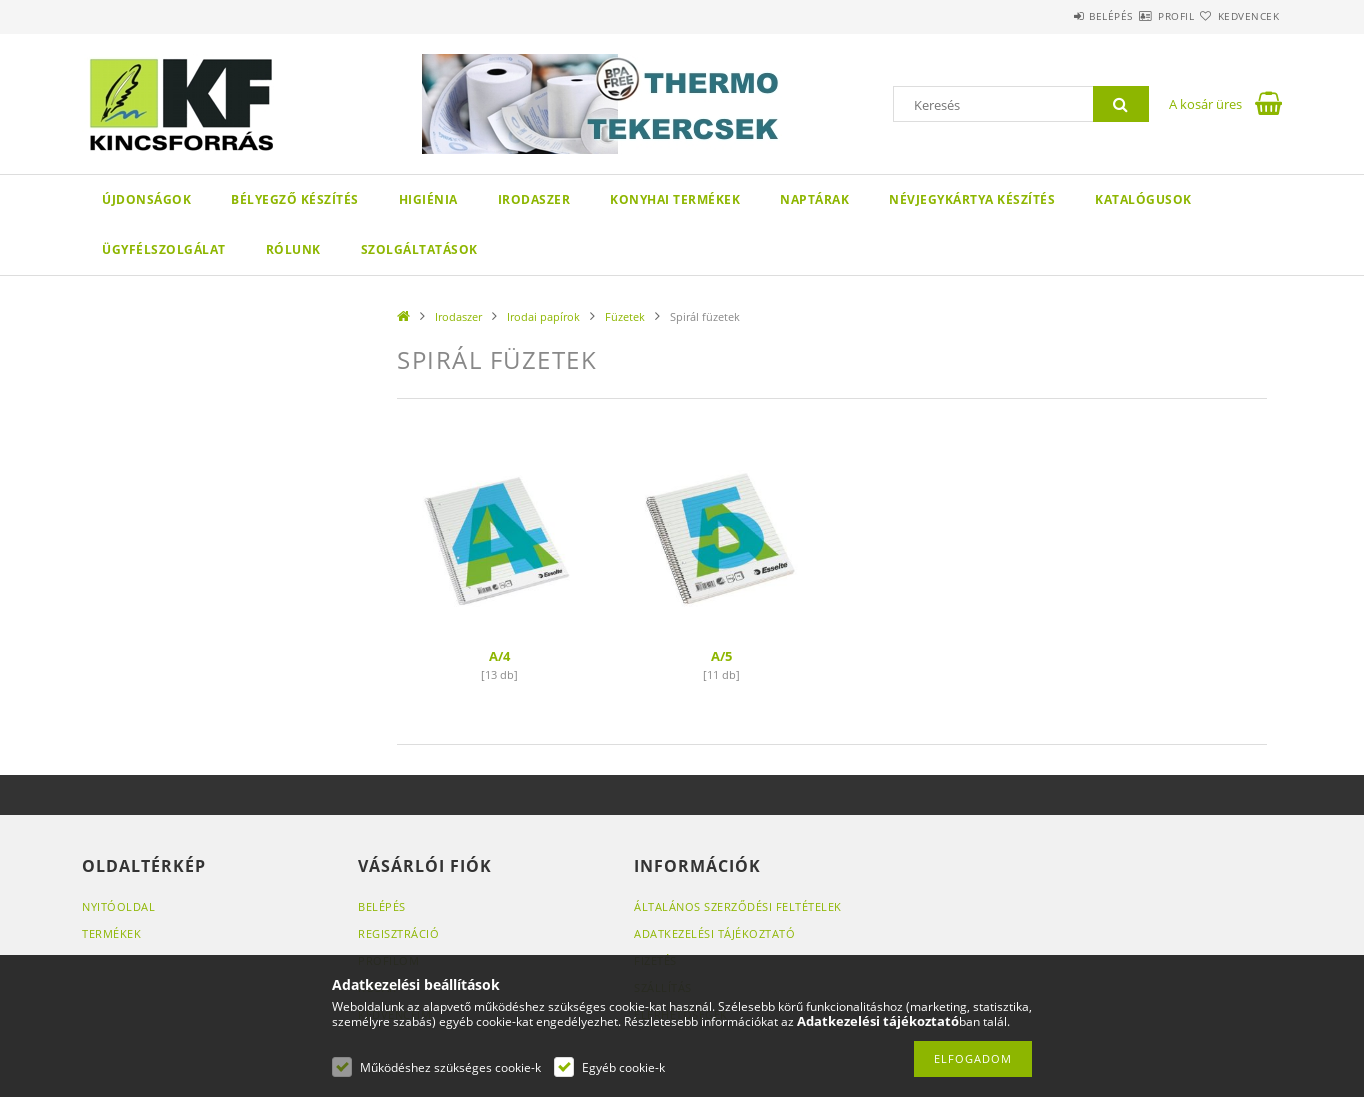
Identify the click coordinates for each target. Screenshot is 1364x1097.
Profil (1140, 16)
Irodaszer (534, 199)
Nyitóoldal (118, 906)
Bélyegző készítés (295, 199)
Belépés (1051, 16)
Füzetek (625, 316)
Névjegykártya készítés (972, 199)
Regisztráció (398, 933)
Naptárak (814, 199)
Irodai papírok (543, 316)
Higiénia (428, 199)
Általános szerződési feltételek (738, 906)
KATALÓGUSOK (1143, 199)
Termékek (111, 933)
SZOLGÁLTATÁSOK (419, 249)
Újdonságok (146, 199)
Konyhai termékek (675, 199)
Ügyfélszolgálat (164, 249)
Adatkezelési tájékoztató (714, 933)
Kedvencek (1237, 16)
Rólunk (293, 249)
